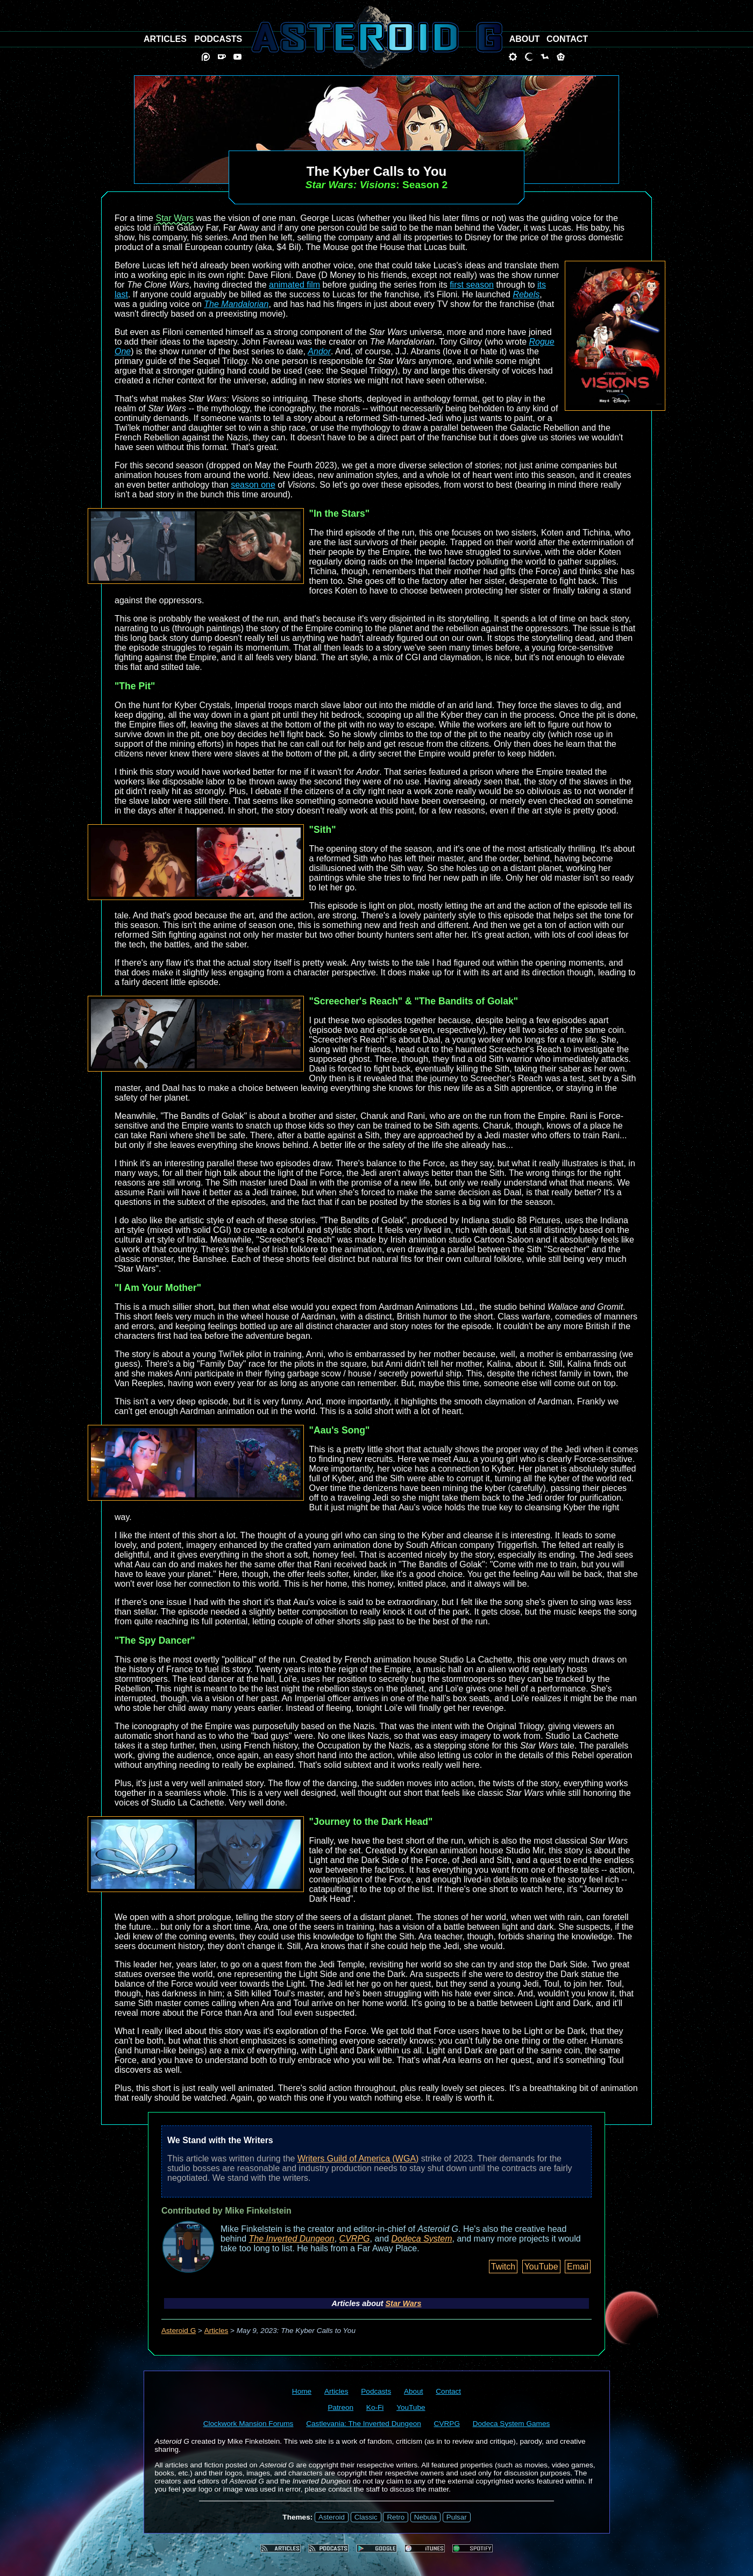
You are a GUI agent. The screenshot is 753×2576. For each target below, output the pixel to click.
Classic (366, 2517)
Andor (319, 351)
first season (472, 284)
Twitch (503, 2266)
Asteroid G (178, 2331)
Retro (395, 2517)
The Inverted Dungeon (292, 2238)
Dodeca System (422, 2238)
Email (577, 2266)
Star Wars (174, 218)
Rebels (526, 294)
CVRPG (354, 2238)
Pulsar (456, 2517)
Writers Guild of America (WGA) (358, 2158)
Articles (216, 2331)
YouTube (541, 2266)
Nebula (425, 2517)
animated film (294, 284)
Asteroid (331, 2517)
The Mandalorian (236, 304)
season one (253, 484)
